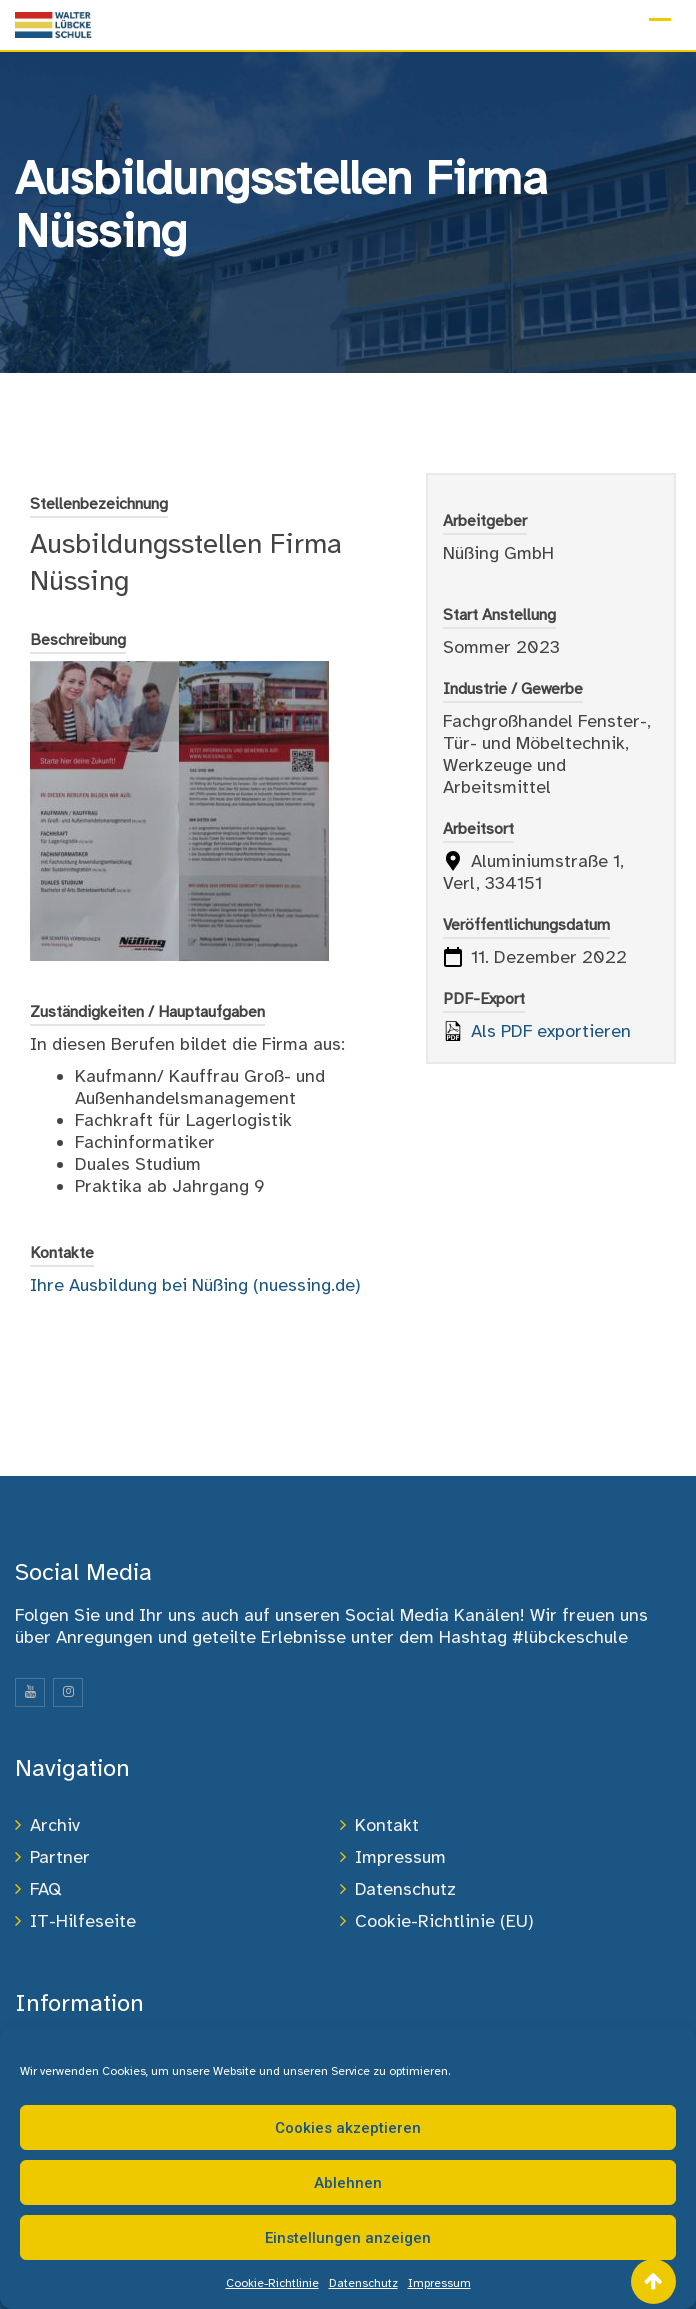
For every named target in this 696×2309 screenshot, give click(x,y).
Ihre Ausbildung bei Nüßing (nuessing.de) (195, 1285)
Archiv (55, 1825)
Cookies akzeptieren (348, 2128)
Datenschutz (363, 2283)
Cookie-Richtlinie (272, 2283)
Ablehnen (348, 2183)
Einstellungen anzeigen (348, 2238)
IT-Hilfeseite (83, 1921)
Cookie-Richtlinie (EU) (444, 1921)
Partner (60, 1857)
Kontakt (387, 1825)
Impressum (439, 2283)
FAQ (45, 1889)
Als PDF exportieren (537, 1031)
